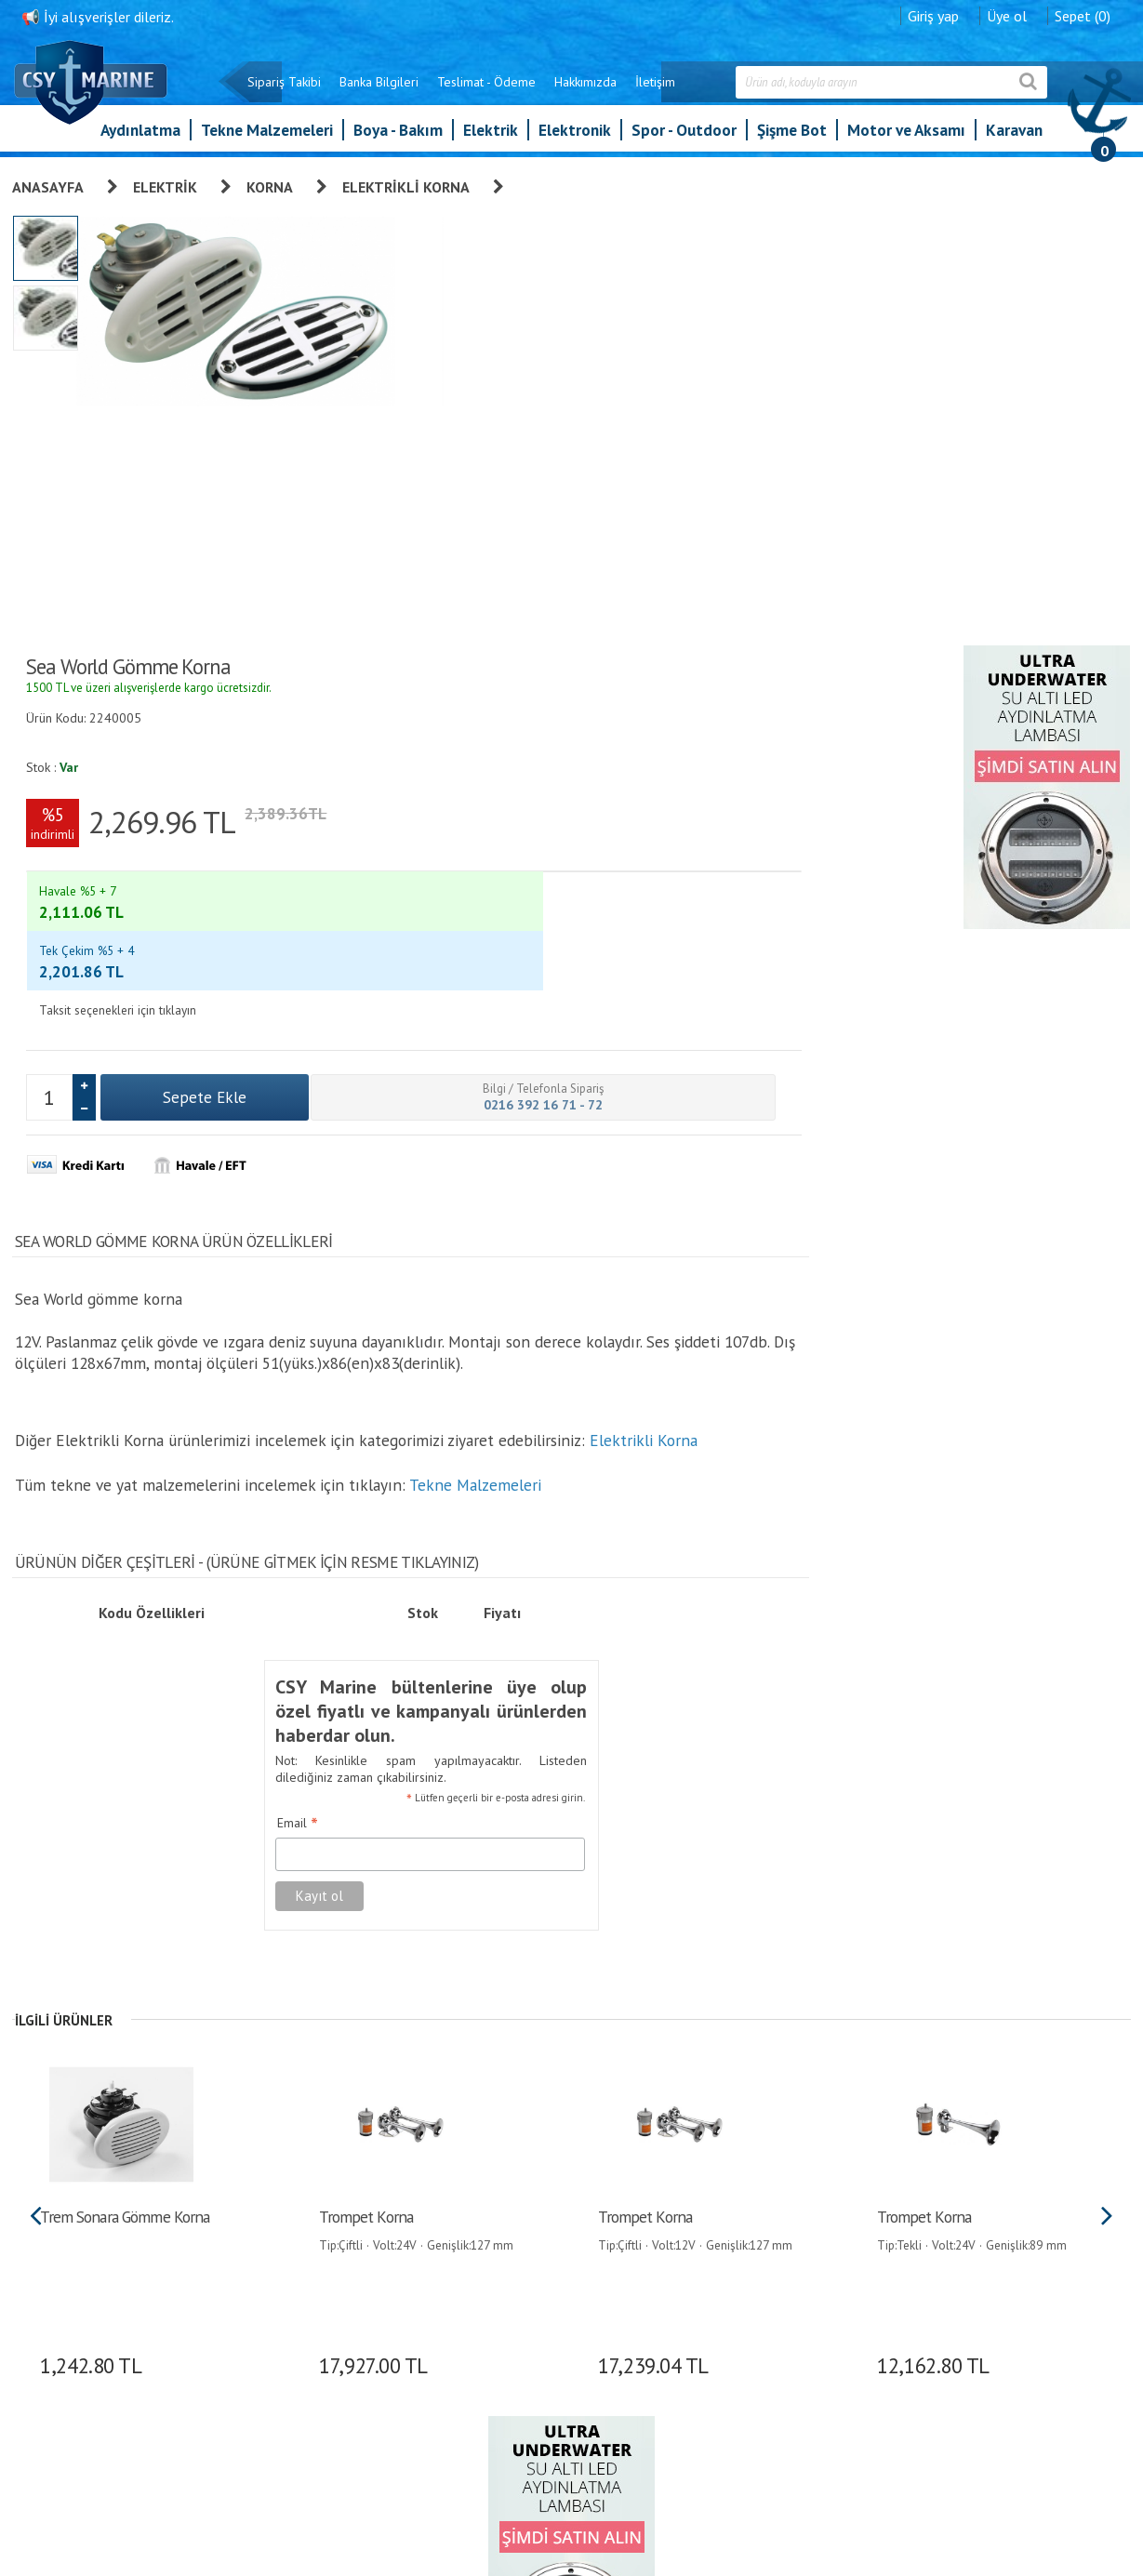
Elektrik (490, 139)
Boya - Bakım (398, 139)
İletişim (654, 91)
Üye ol (1006, 14)
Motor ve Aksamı (906, 139)
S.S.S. (447, 2377)
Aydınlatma (140, 139)
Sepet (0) (1082, 14)
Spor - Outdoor (684, 139)
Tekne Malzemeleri (267, 139)
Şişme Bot (792, 139)
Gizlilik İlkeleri (470, 2272)
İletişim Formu (629, 2325)
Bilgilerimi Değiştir (639, 2299)
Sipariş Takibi (283, 91)
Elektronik (574, 139)
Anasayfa (50, 185)
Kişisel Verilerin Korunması (502, 2220)
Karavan (1014, 139)
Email (690, 936)
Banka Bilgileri (378, 91)
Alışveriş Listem (632, 2272)
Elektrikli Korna (408, 185)
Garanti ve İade (472, 2168)
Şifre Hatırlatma (632, 2246)
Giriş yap (932, 14)
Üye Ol (608, 2168)
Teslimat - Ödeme (485, 91)
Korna (271, 185)
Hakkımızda (584, 91)
